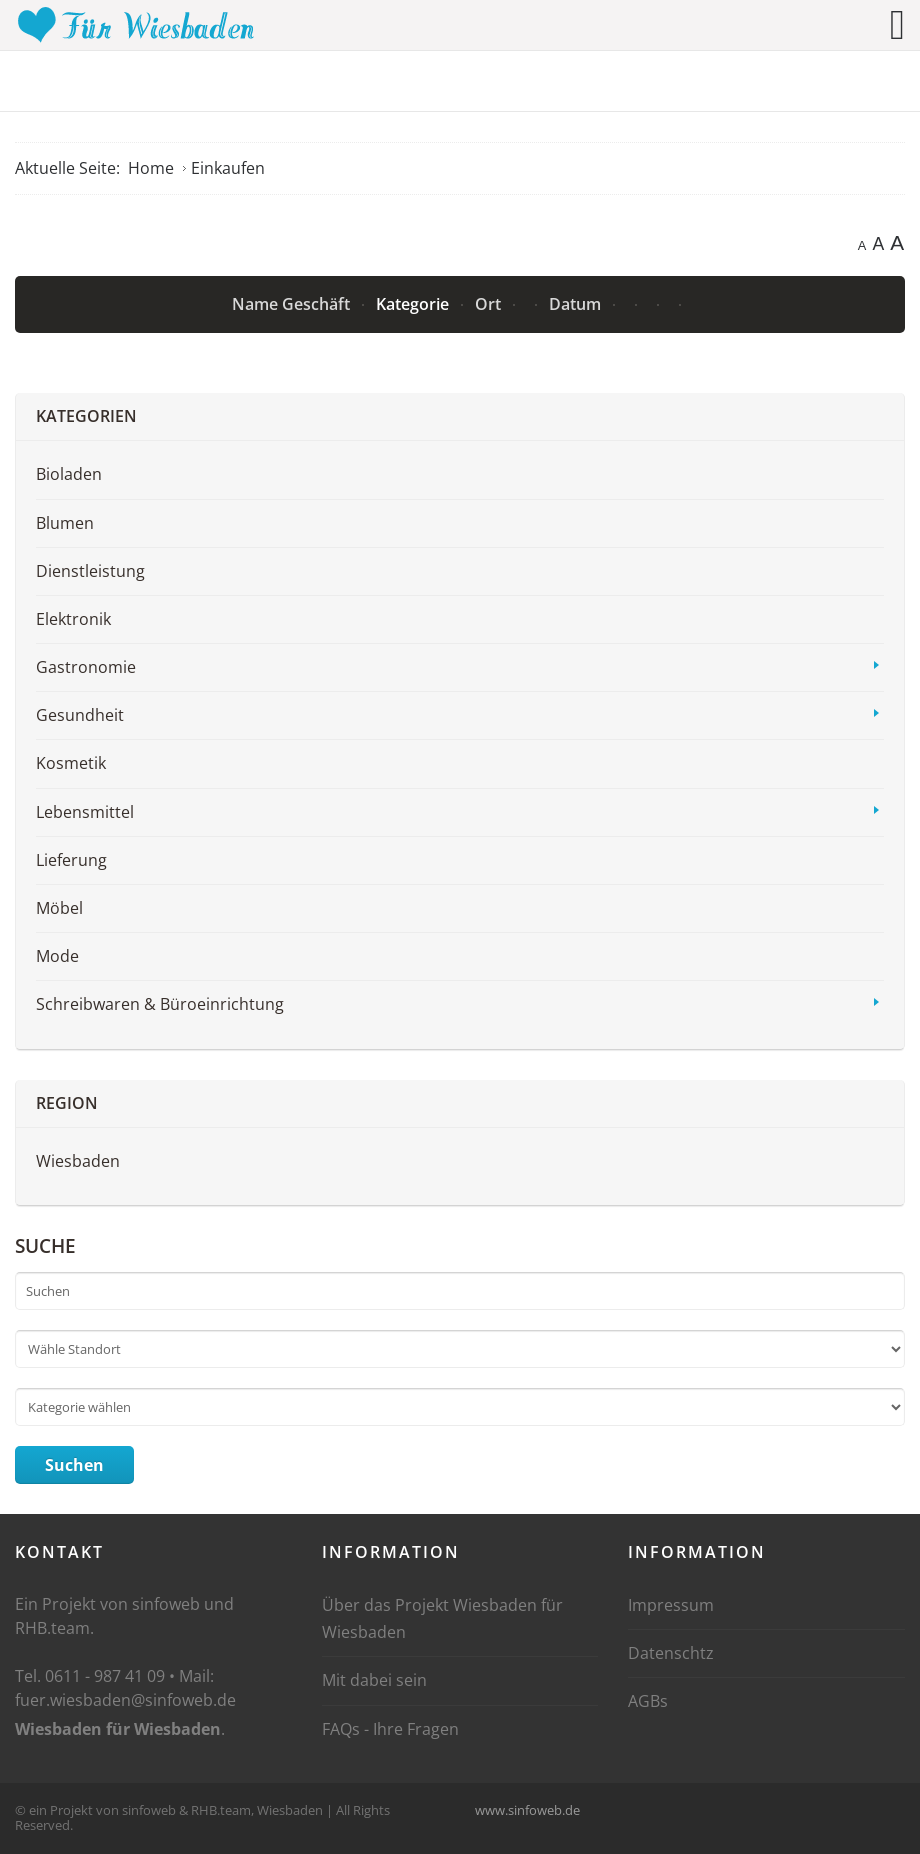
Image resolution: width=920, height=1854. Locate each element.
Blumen (65, 523)
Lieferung (71, 860)
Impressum (671, 1605)
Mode (57, 956)
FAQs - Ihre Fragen (390, 1729)
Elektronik (73, 619)
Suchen (74, 1465)
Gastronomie (86, 667)
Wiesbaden (78, 1161)
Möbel (59, 908)
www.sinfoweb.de (527, 1810)
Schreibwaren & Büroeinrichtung (160, 1004)
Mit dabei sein (374, 1680)
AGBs (648, 1701)
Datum (577, 304)
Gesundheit (80, 715)
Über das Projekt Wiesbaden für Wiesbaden (442, 1618)
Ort (490, 304)
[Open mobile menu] (897, 24)
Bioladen (69, 474)
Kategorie (414, 304)
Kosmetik (71, 763)
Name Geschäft (293, 304)
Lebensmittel (85, 812)
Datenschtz (671, 1653)
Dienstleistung (90, 571)
